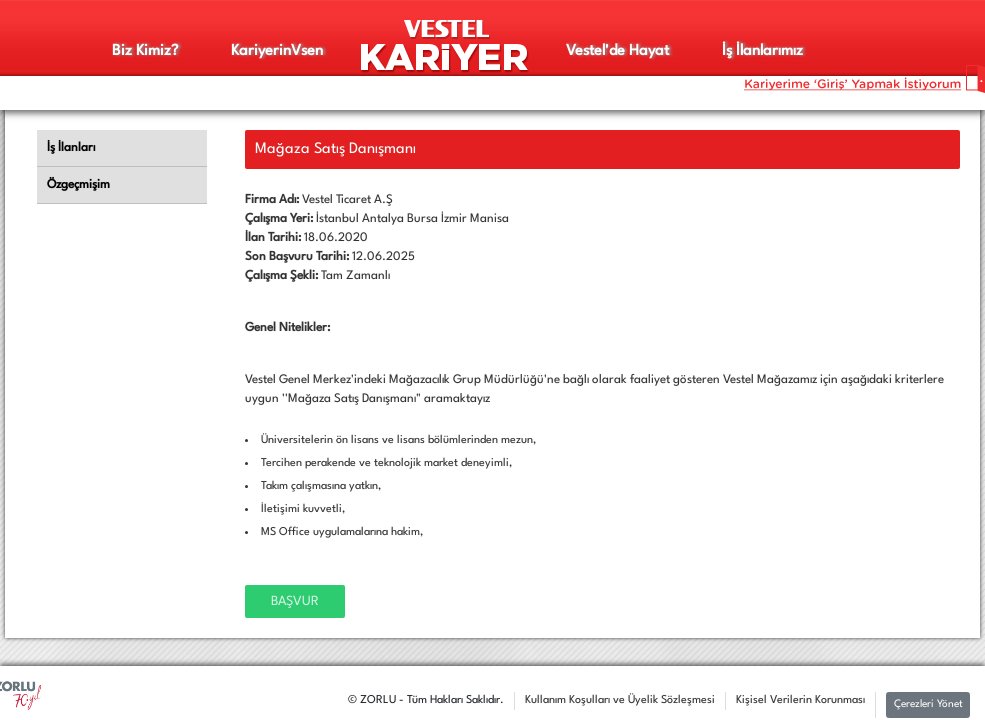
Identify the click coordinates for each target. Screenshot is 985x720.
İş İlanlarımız (762, 51)
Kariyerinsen (277, 51)
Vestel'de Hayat (617, 51)
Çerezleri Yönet (928, 704)
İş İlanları (71, 148)
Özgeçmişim (78, 185)
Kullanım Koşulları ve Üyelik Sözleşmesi (620, 700)
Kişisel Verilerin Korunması (800, 700)
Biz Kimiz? (145, 51)
